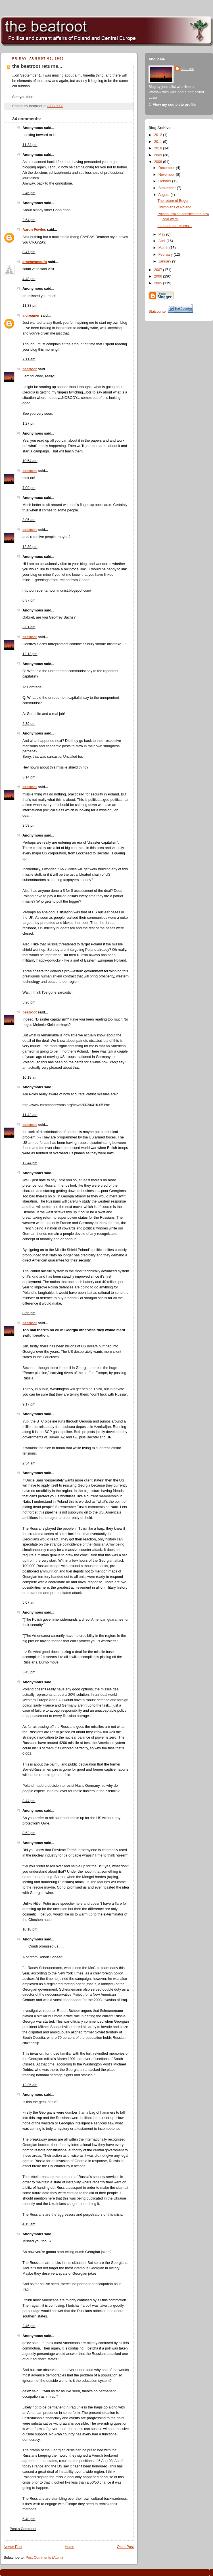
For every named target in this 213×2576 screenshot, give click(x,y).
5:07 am (29, 1603)
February (166, 255)
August (164, 195)
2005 (158, 283)
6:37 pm (29, 600)
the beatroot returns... (37, 66)
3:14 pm (29, 777)
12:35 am (29, 2085)
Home (69, 2547)
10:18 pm (29, 1929)
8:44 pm (29, 1801)
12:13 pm (29, 654)
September (167, 188)
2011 (158, 142)
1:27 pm (29, 424)
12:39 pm (29, 547)
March (164, 248)
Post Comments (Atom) (44, 2558)
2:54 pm (29, 220)
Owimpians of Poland (174, 207)
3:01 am (29, 627)
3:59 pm (29, 825)
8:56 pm (29, 1313)
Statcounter (158, 312)
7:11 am (29, 359)
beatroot (29, 369)
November (167, 175)
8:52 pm (29, 1833)
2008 (158, 162)
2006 (158, 276)
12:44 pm (29, 1163)
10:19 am (29, 1077)
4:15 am (29, 2224)
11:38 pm (29, 306)
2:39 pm (29, 724)
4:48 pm (29, 279)
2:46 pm (29, 193)
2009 (158, 155)
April (162, 241)
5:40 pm (29, 2519)
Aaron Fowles (34, 230)
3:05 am (29, 520)
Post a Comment (23, 2529)
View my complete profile (174, 105)
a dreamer (30, 315)
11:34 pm (29, 145)
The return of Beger (173, 201)
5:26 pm (29, 1002)
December (167, 168)
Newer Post (13, 2547)
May (162, 234)
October (165, 181)
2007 (158, 270)
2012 (158, 135)
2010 (158, 148)
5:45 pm (29, 1672)
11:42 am (29, 1115)
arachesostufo (34, 262)
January (165, 261)
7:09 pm (29, 488)
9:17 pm (29, 1404)
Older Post (125, 2547)
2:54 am (29, 1463)
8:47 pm (29, 252)
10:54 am (29, 461)
